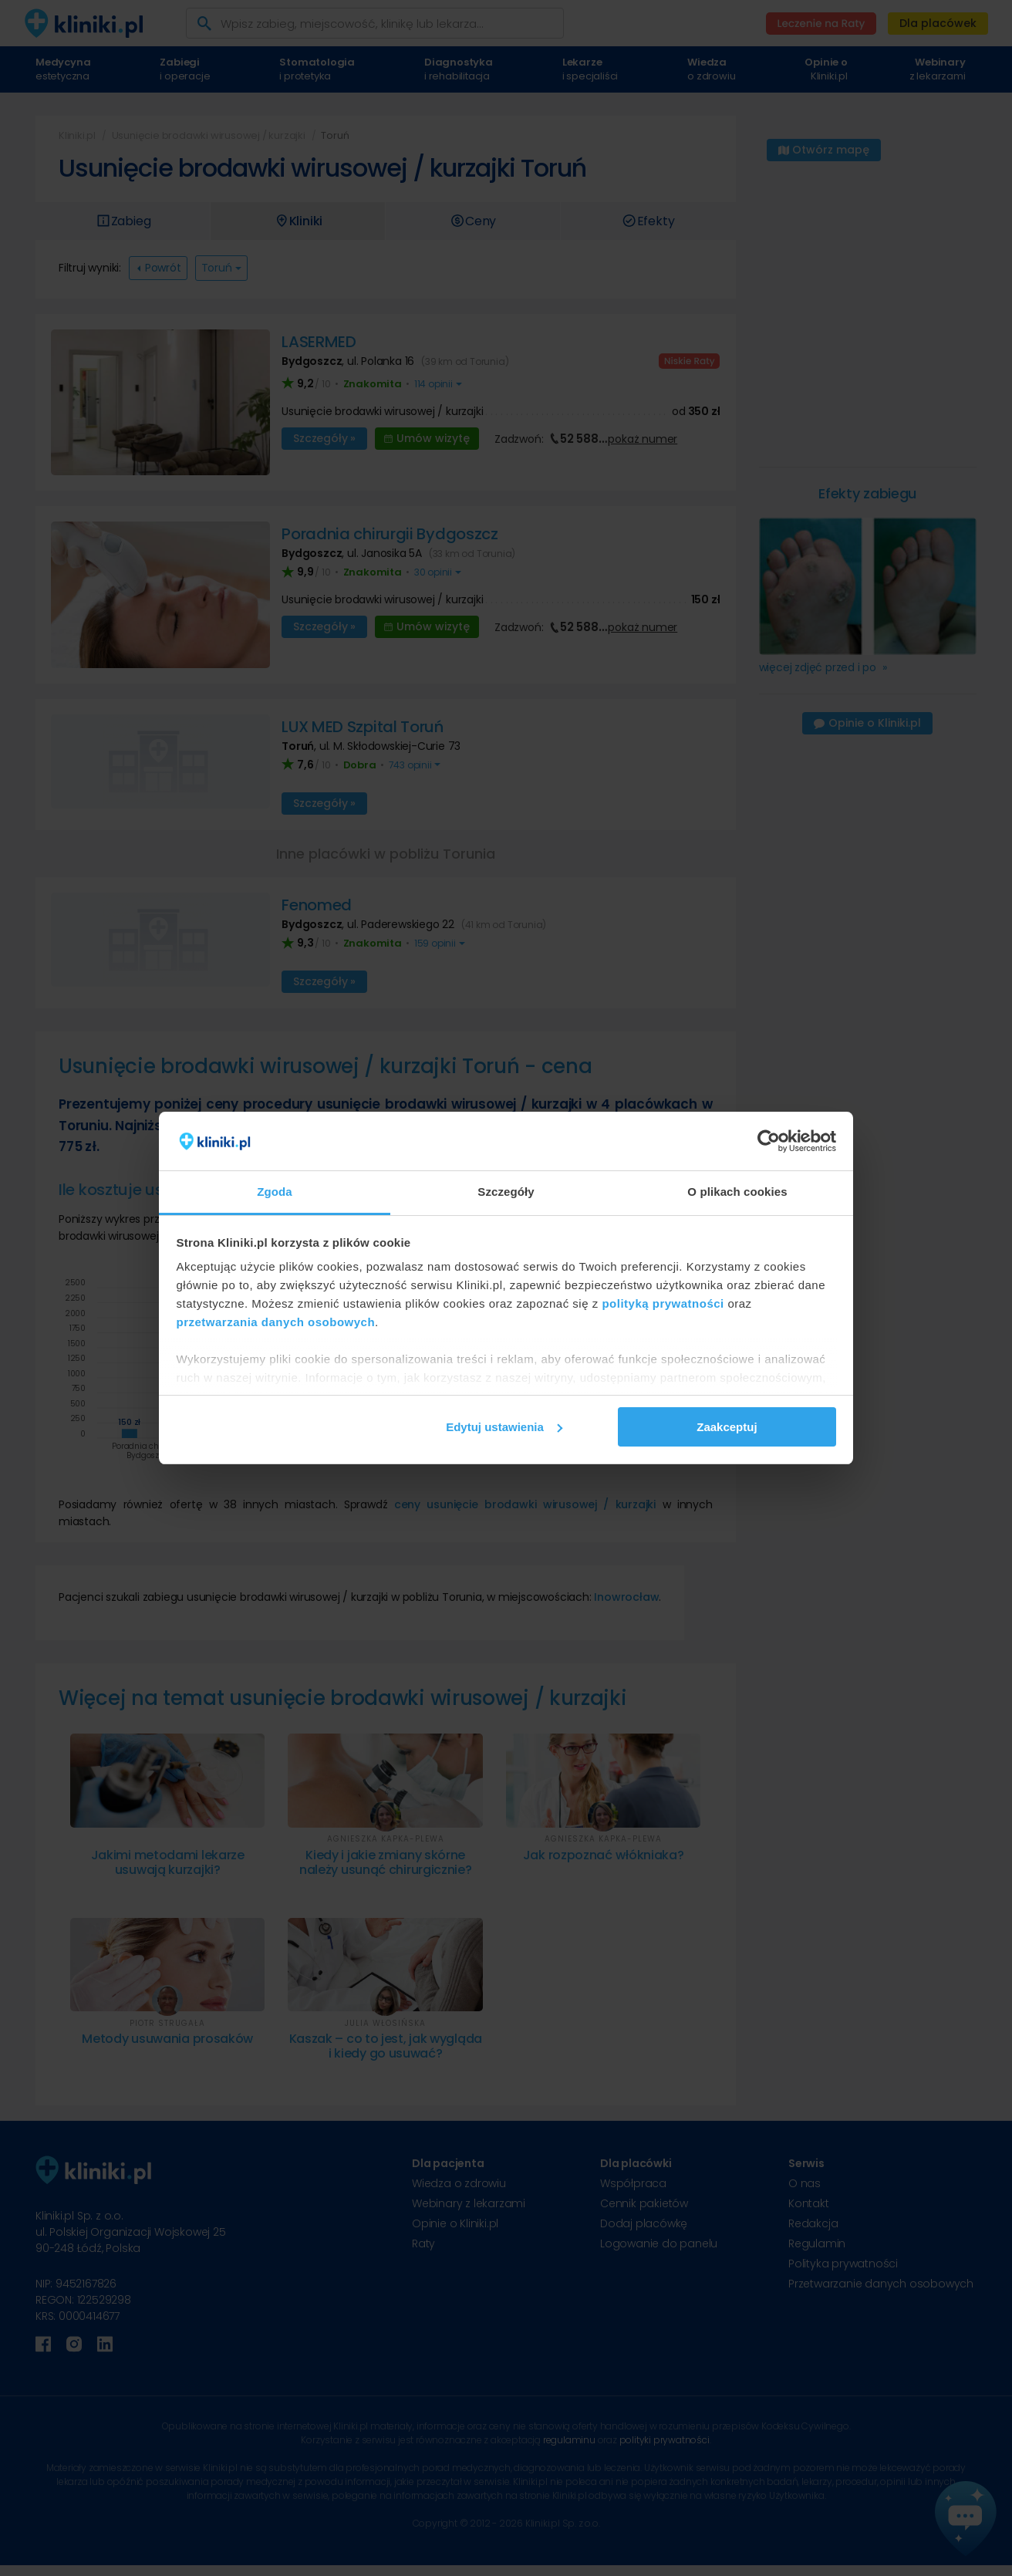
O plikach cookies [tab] (737, 1191)
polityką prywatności (663, 1303)
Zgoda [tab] (274, 1191)
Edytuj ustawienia (504, 1426)
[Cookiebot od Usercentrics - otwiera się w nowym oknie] (768, 1141)
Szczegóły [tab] (505, 1191)
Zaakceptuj (727, 1426)
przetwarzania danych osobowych (276, 1322)
